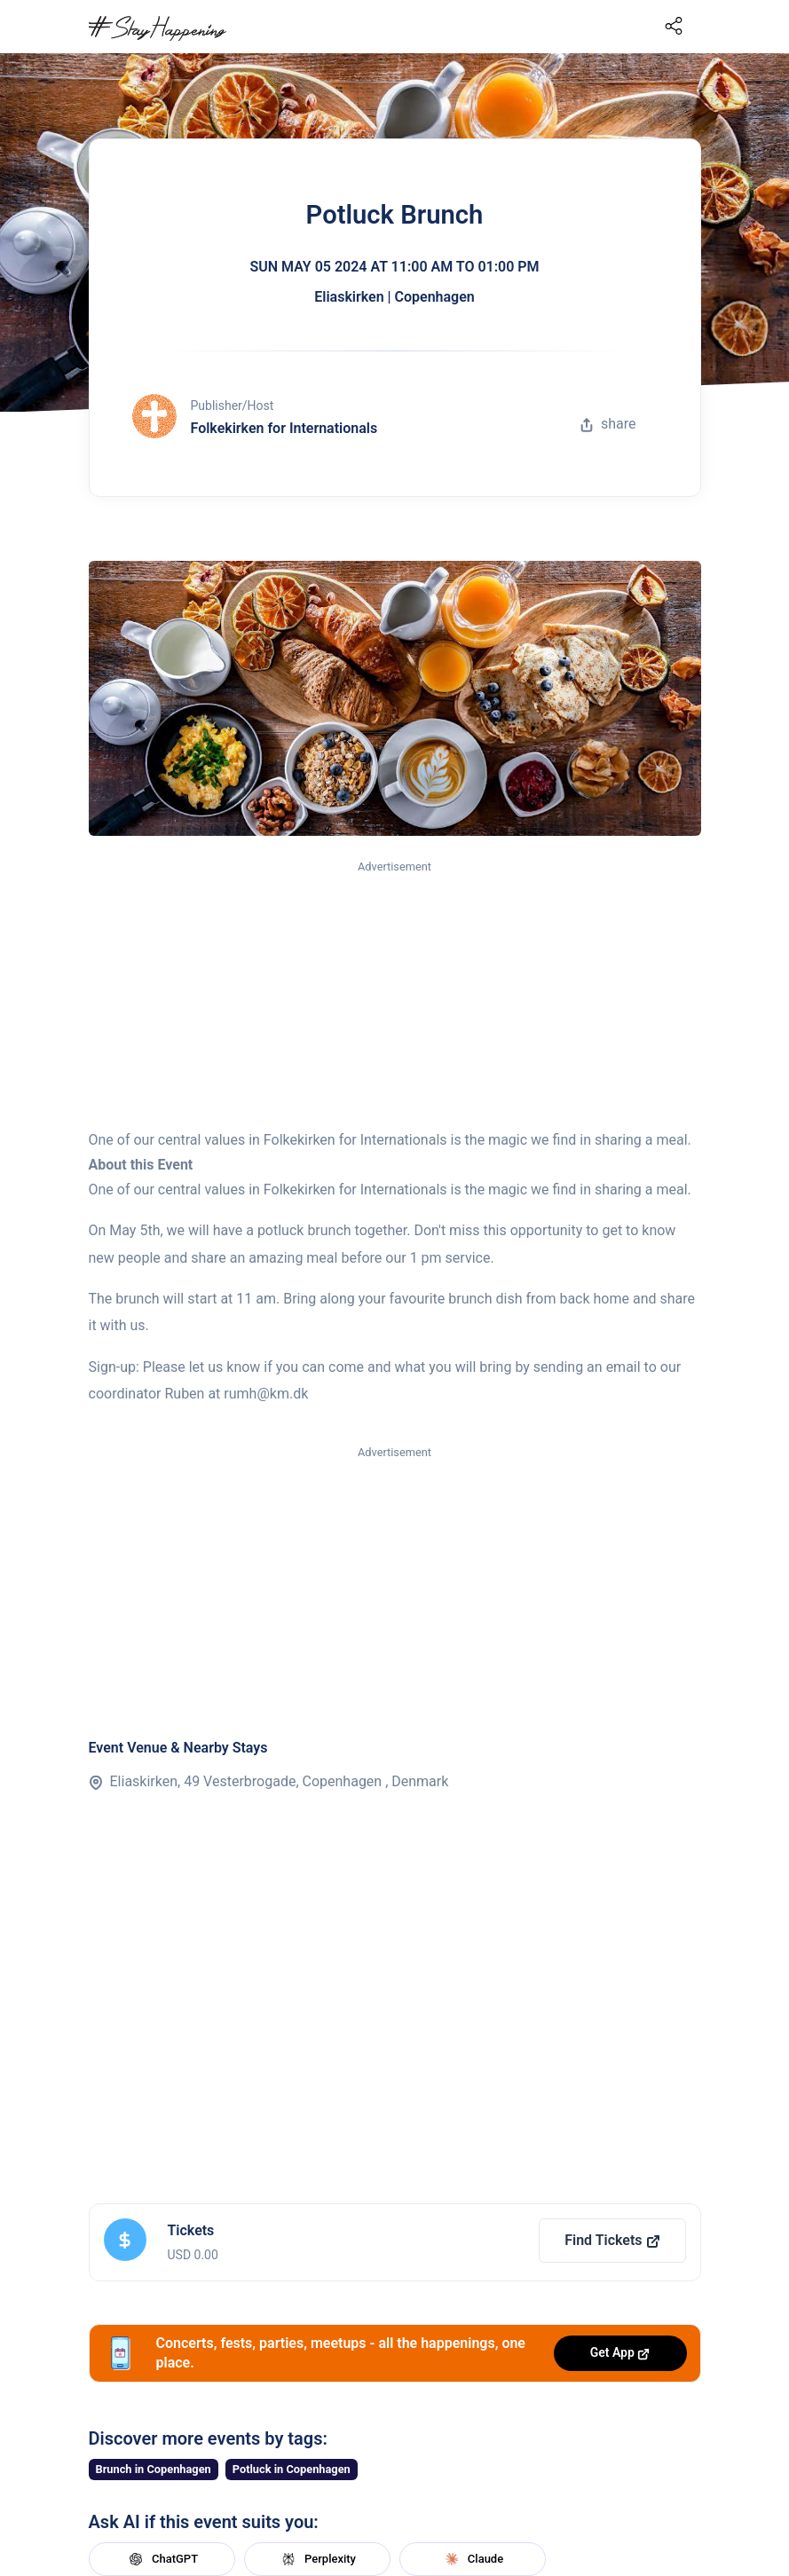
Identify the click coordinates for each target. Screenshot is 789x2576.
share (608, 423)
